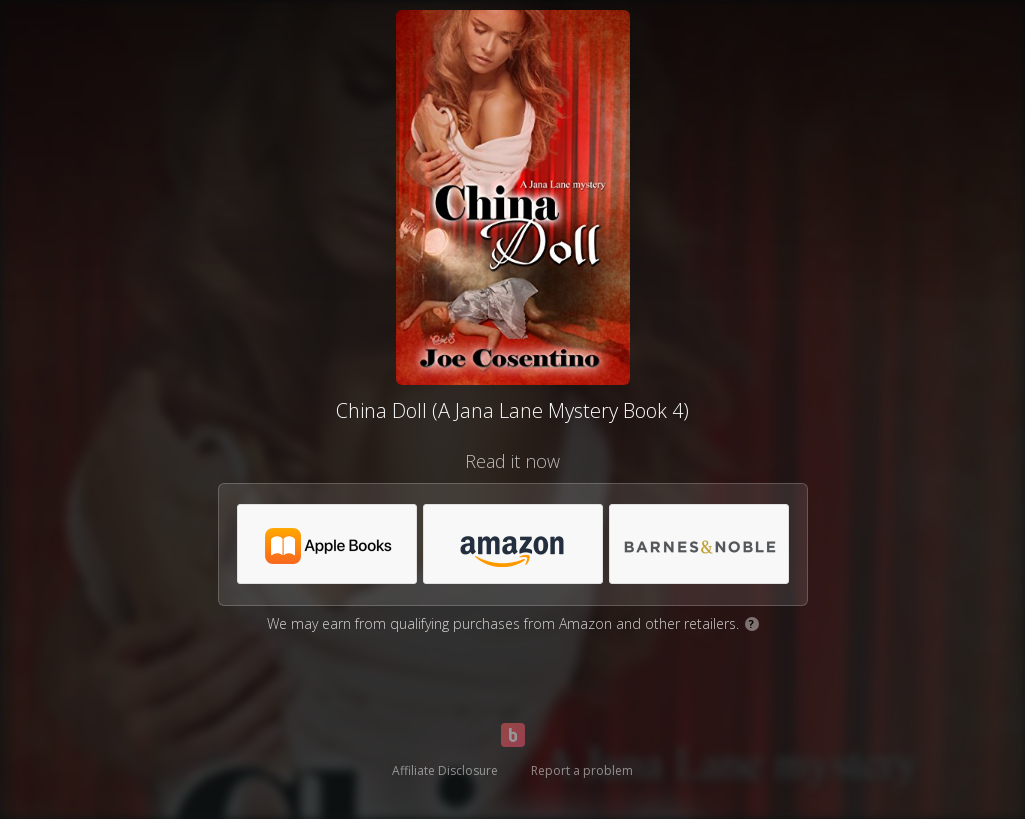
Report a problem (582, 770)
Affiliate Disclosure (445, 770)
